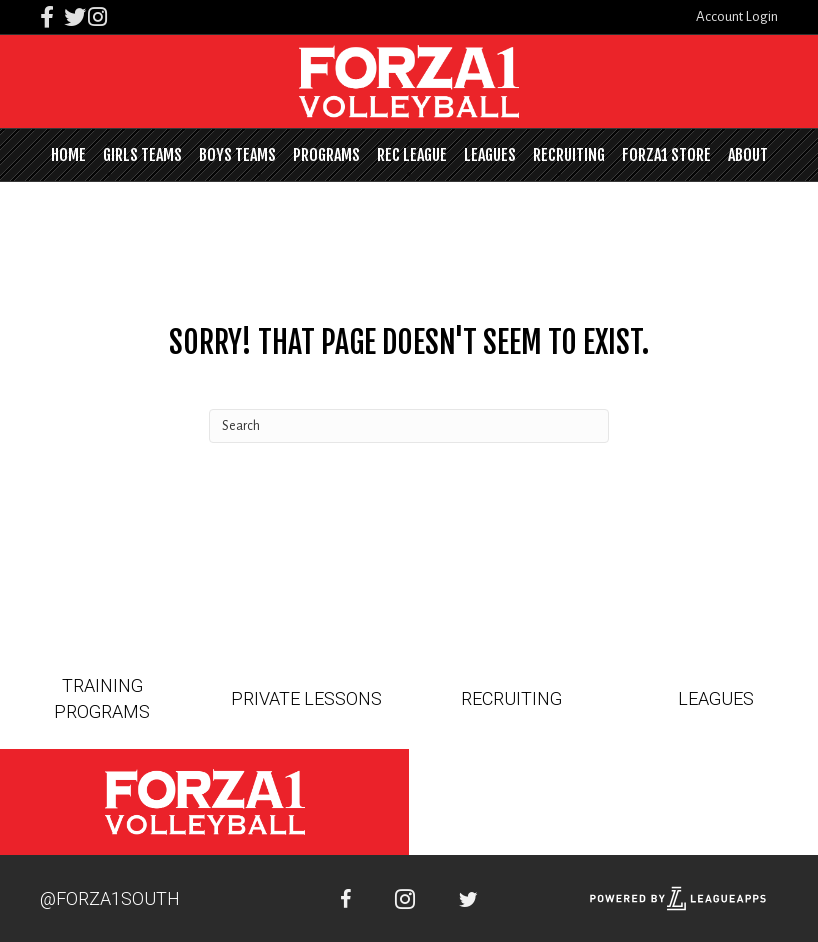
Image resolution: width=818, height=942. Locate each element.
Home (68, 155)
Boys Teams (237, 155)
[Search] (409, 426)
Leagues (490, 155)
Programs (326, 155)
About (748, 155)
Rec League (412, 155)
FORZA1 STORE (666, 155)
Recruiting (569, 155)
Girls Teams (142, 155)
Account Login (737, 16)
